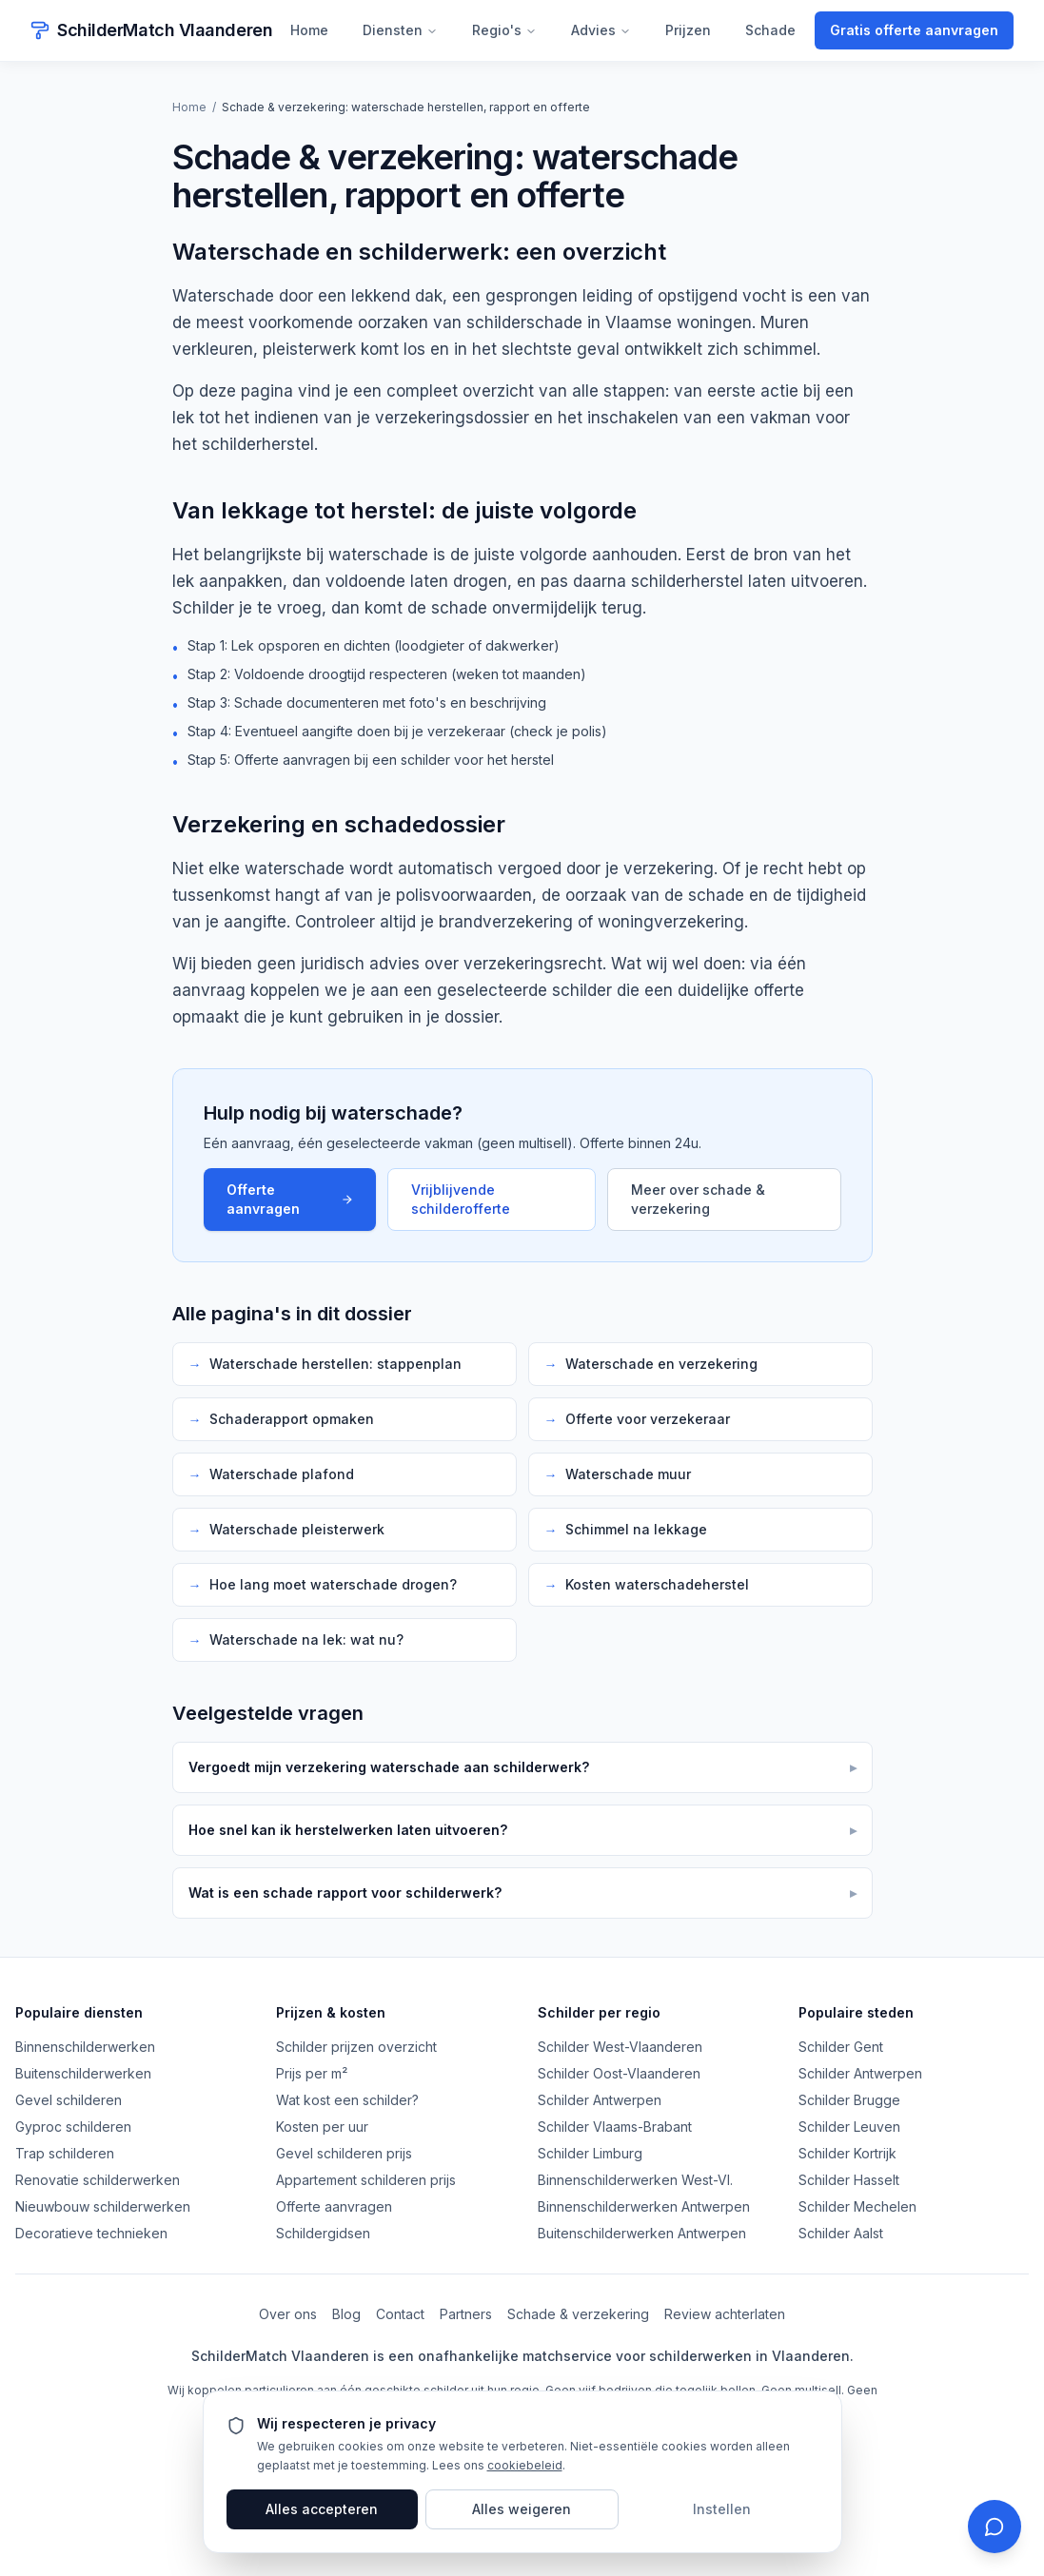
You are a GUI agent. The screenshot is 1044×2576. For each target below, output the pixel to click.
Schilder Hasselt (848, 2180)
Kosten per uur (322, 2126)
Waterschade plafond (271, 1474)
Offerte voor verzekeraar (637, 1419)
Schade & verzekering (578, 2314)
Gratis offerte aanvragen (914, 30)
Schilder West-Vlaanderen (620, 2047)
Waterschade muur (617, 1474)
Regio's (504, 30)
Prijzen (688, 30)
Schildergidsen (323, 2233)
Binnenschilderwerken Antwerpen (644, 2206)
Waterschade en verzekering (651, 1364)
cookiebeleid (524, 2465)
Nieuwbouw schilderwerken (102, 2206)
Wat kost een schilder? (347, 2100)
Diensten (400, 30)
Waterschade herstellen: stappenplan (325, 1364)
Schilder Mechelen (857, 2206)
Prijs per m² (311, 2073)
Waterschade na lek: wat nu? (296, 1639)
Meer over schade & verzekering (698, 1199)
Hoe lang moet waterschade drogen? (322, 1584)
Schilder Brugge (849, 2100)
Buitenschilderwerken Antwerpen (642, 2233)
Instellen (722, 2509)
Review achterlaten (724, 2314)
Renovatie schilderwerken (97, 2180)
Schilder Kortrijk (847, 2153)
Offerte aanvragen (290, 1199)
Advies (601, 30)
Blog (346, 2314)
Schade (770, 30)
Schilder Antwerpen (599, 2100)
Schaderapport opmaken (281, 1419)
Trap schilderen (64, 2153)
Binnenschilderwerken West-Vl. (635, 2180)
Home (309, 30)
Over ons (288, 2314)
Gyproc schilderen (73, 2126)
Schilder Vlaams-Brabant (615, 2126)
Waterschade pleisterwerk (286, 1529)
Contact (400, 2314)
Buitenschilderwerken (83, 2073)
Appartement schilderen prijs (366, 2180)
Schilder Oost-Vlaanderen (619, 2073)
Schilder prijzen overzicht (356, 2047)
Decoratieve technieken (91, 2233)
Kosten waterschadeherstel (646, 1584)
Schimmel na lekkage (625, 1529)
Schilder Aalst (840, 2233)
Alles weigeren (521, 2509)
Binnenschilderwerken (85, 2047)
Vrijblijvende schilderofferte (460, 1199)
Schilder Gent (840, 2047)
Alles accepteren (322, 2509)
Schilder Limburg (590, 2153)
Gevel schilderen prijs (344, 2153)
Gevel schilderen (68, 2100)
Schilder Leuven (849, 2126)
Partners (466, 2314)
